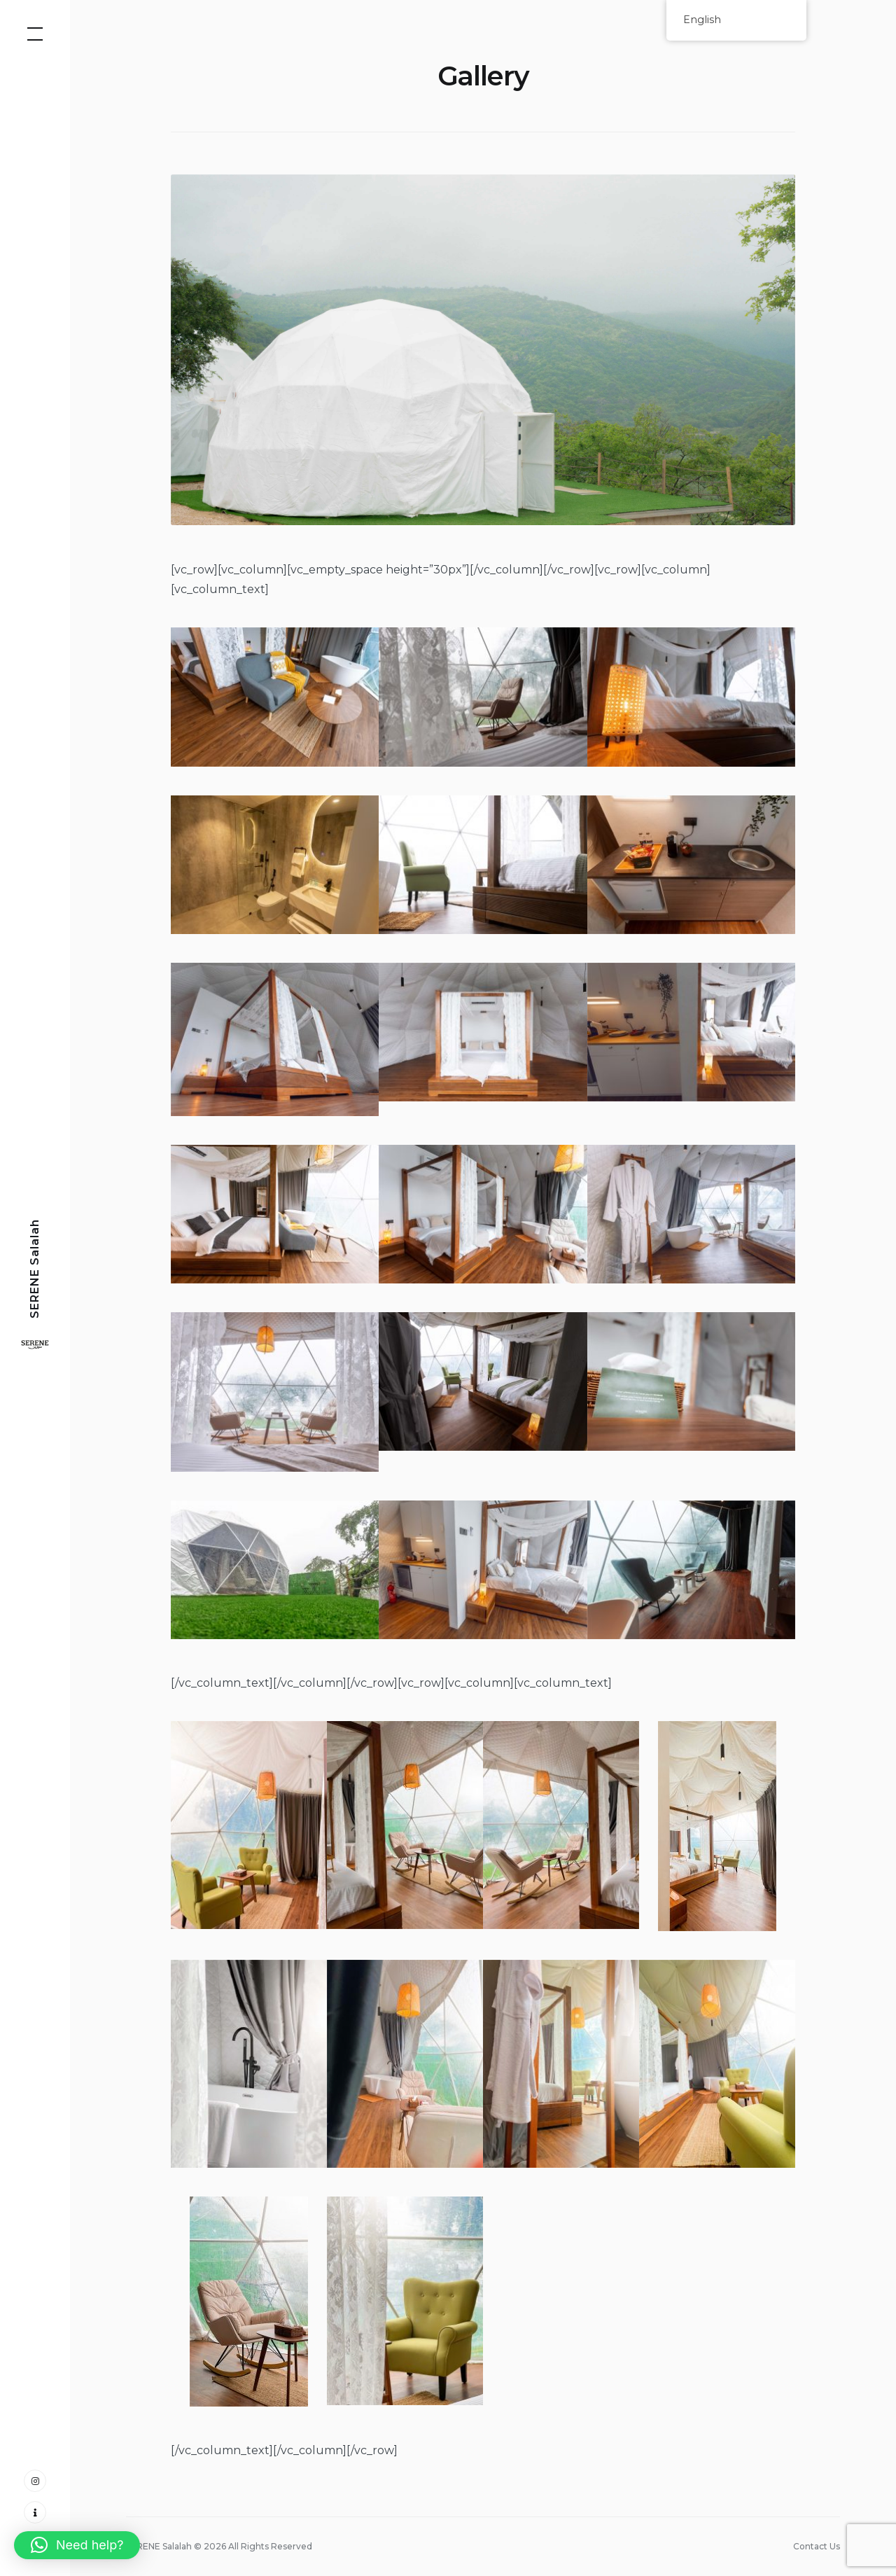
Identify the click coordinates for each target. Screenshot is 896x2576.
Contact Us (816, 2546)
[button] (77, 2545)
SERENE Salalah (34, 1268)
